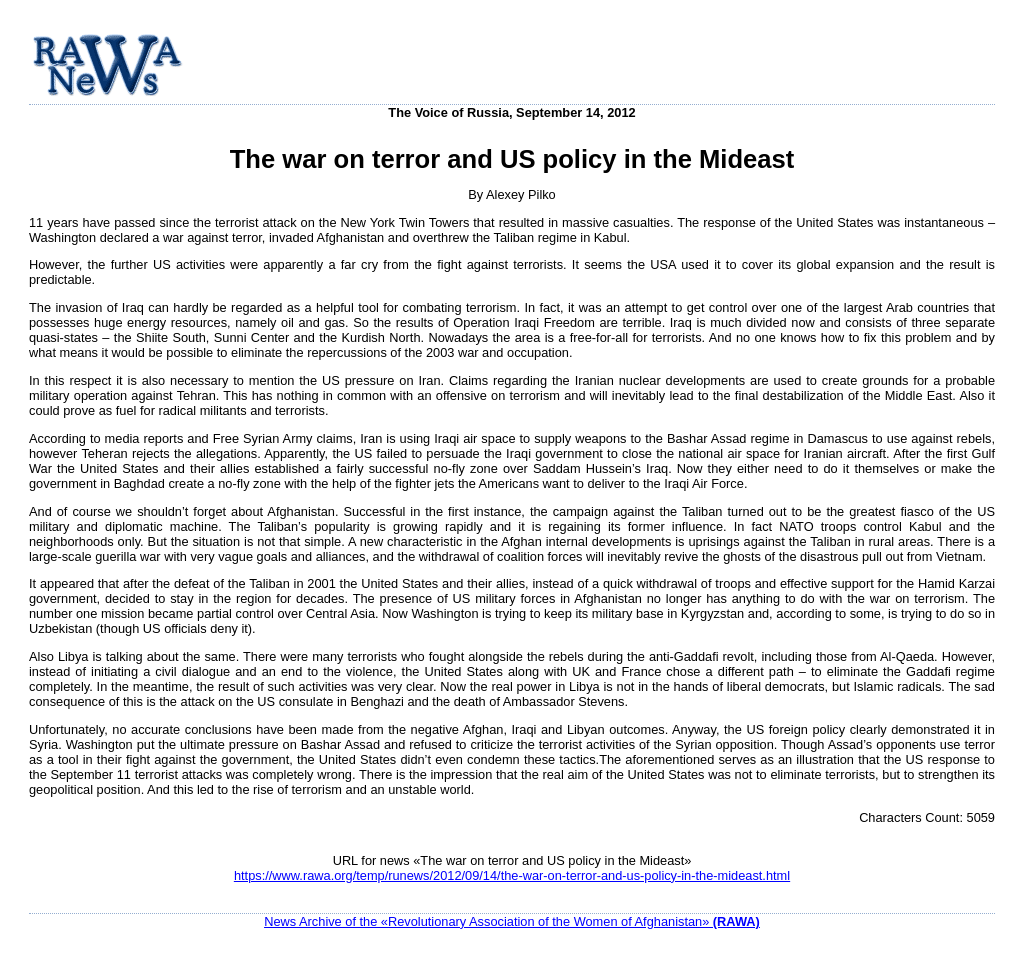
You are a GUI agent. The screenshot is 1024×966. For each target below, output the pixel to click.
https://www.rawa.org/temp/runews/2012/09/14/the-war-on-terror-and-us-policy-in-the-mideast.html (512, 875)
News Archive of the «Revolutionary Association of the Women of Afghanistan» (512, 921)
